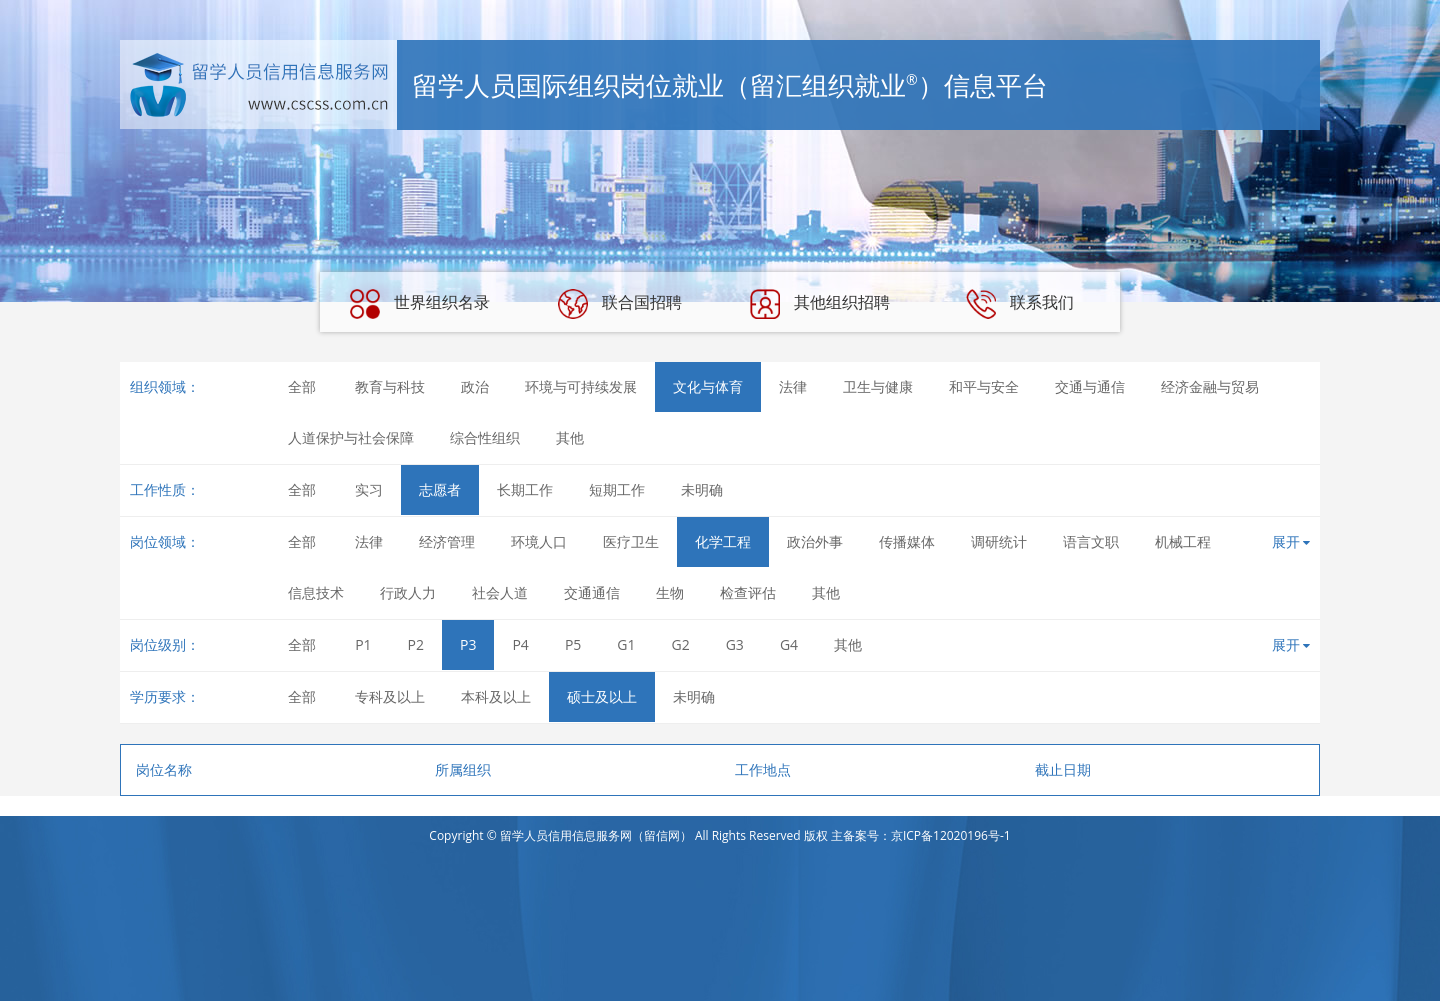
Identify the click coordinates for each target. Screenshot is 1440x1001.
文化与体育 (708, 386)
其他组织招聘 (820, 304)
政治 (475, 386)
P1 (363, 644)
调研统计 (999, 541)
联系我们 (1020, 304)
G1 (626, 644)
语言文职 (1091, 541)
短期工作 (617, 489)
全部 (302, 386)
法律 (793, 386)
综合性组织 (485, 437)
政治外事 (815, 541)
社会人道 (500, 592)
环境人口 (539, 541)
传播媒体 (907, 541)
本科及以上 (496, 696)
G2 (681, 644)
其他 (570, 437)
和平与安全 (984, 386)
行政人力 (408, 592)
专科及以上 (390, 696)
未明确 (702, 489)
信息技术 (316, 592)
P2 (416, 644)
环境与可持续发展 (581, 386)
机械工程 (1183, 541)
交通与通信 (1090, 386)
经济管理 (447, 541)
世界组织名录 (420, 304)
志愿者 (440, 489)
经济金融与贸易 (1210, 386)
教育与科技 (390, 386)
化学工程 (723, 541)
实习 (369, 489)
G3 (735, 644)
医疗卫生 (631, 541)
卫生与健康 (878, 386)
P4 (520, 644)
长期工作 (525, 489)
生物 (670, 592)
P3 (468, 644)
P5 (573, 644)
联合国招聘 (620, 304)
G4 (789, 644)
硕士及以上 (602, 696)
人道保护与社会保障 (351, 437)
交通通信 (592, 592)
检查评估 (748, 592)
